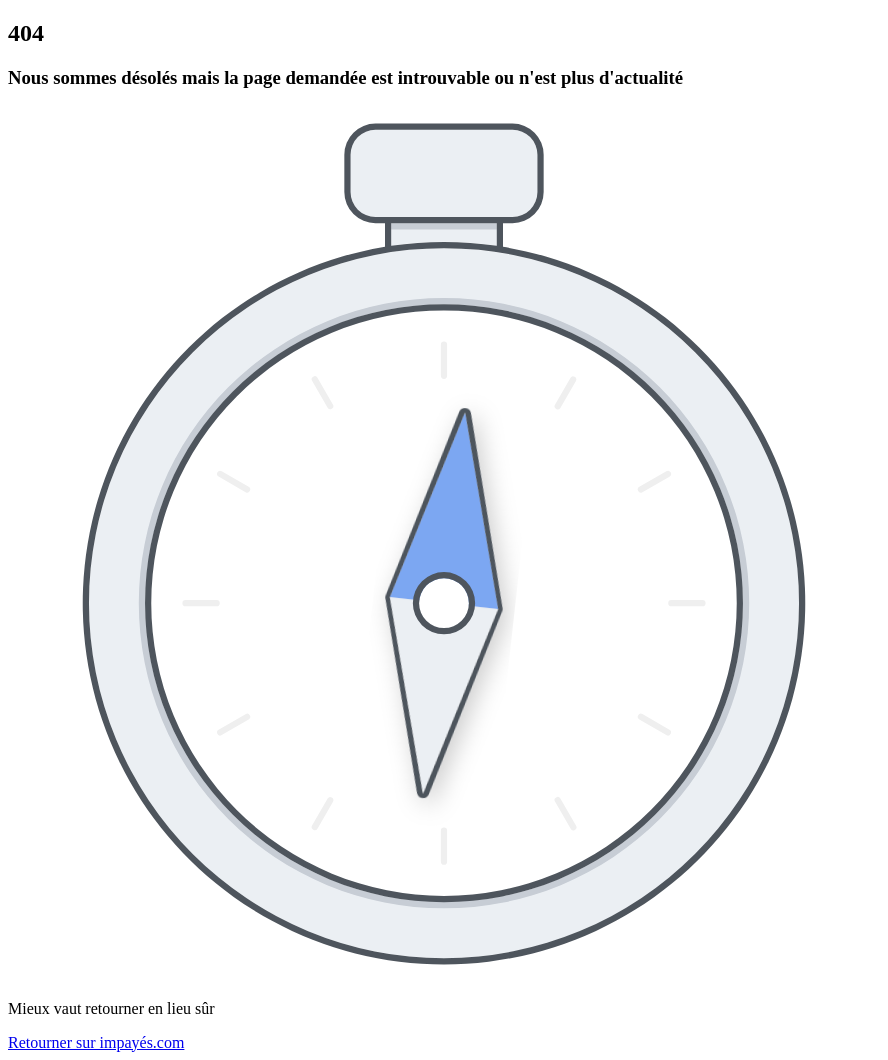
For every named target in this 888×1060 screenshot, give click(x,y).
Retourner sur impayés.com (96, 1042)
